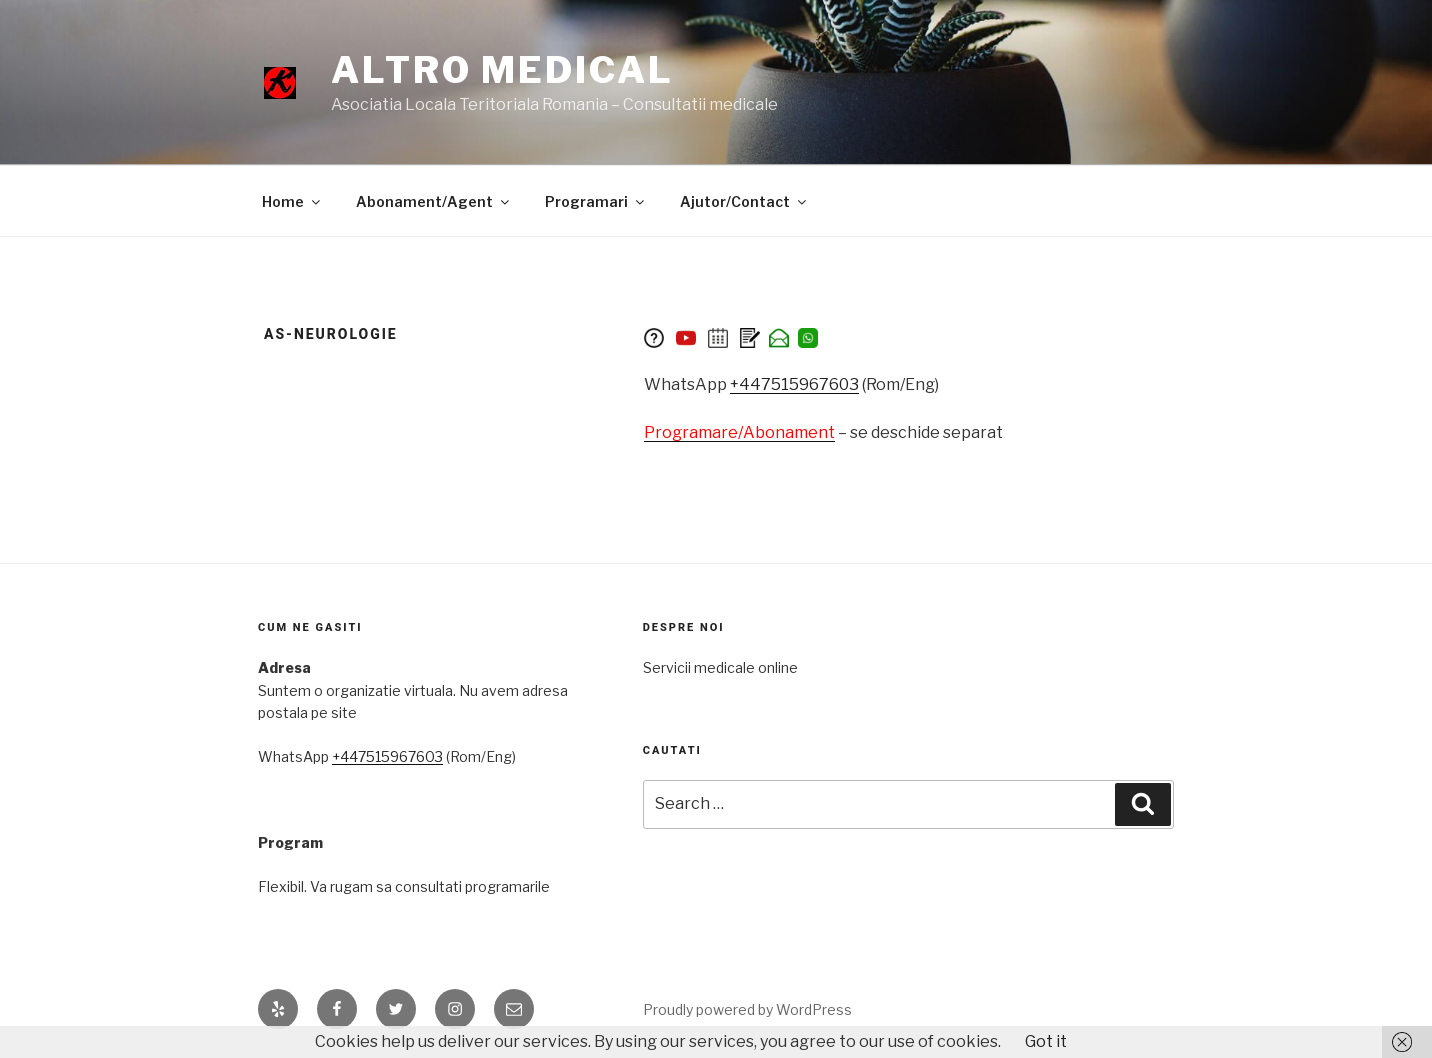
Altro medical (502, 70)
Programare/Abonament (739, 432)
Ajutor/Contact (744, 201)
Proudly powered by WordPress (747, 1009)
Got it (1046, 1041)
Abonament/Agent (434, 201)
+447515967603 (794, 384)
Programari (596, 201)
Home (292, 201)
